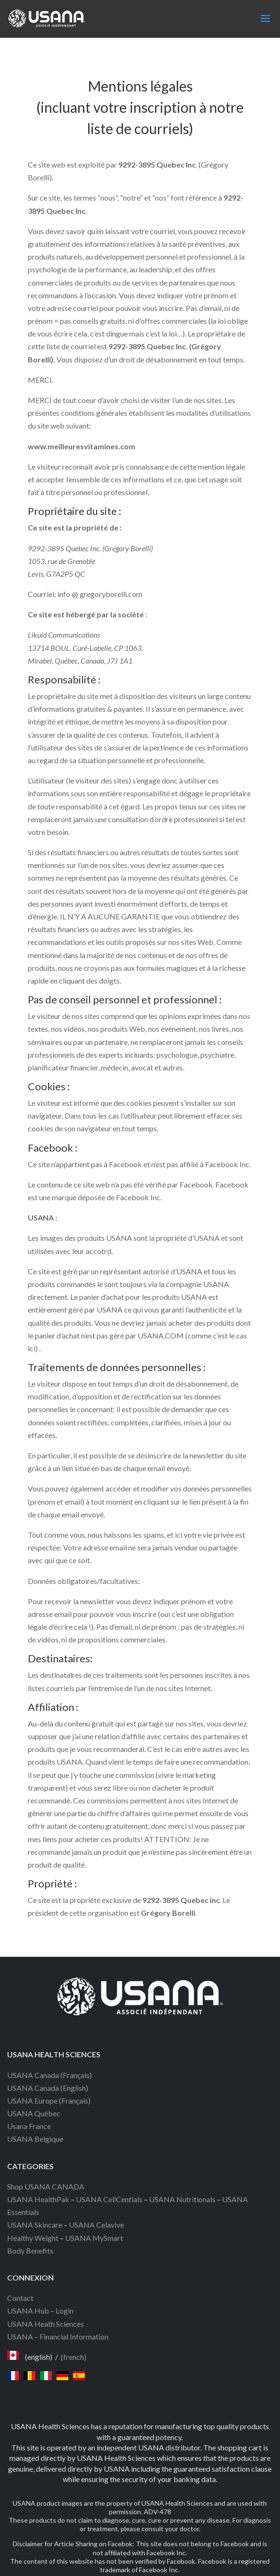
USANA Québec (33, 2113)
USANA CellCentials (109, 2199)
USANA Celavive (96, 2224)
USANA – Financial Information (57, 2336)
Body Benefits (30, 2250)
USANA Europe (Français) (49, 2100)
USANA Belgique (35, 2138)
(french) (73, 2356)
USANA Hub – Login (40, 2310)
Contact (20, 2297)
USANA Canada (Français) (49, 2075)
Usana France (29, 2125)
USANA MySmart (94, 2237)
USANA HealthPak (38, 2199)
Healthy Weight (32, 2237)
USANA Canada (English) (47, 2087)
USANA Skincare (34, 2224)
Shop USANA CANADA (45, 2186)
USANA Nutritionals (182, 2199)
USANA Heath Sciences (45, 2323)
